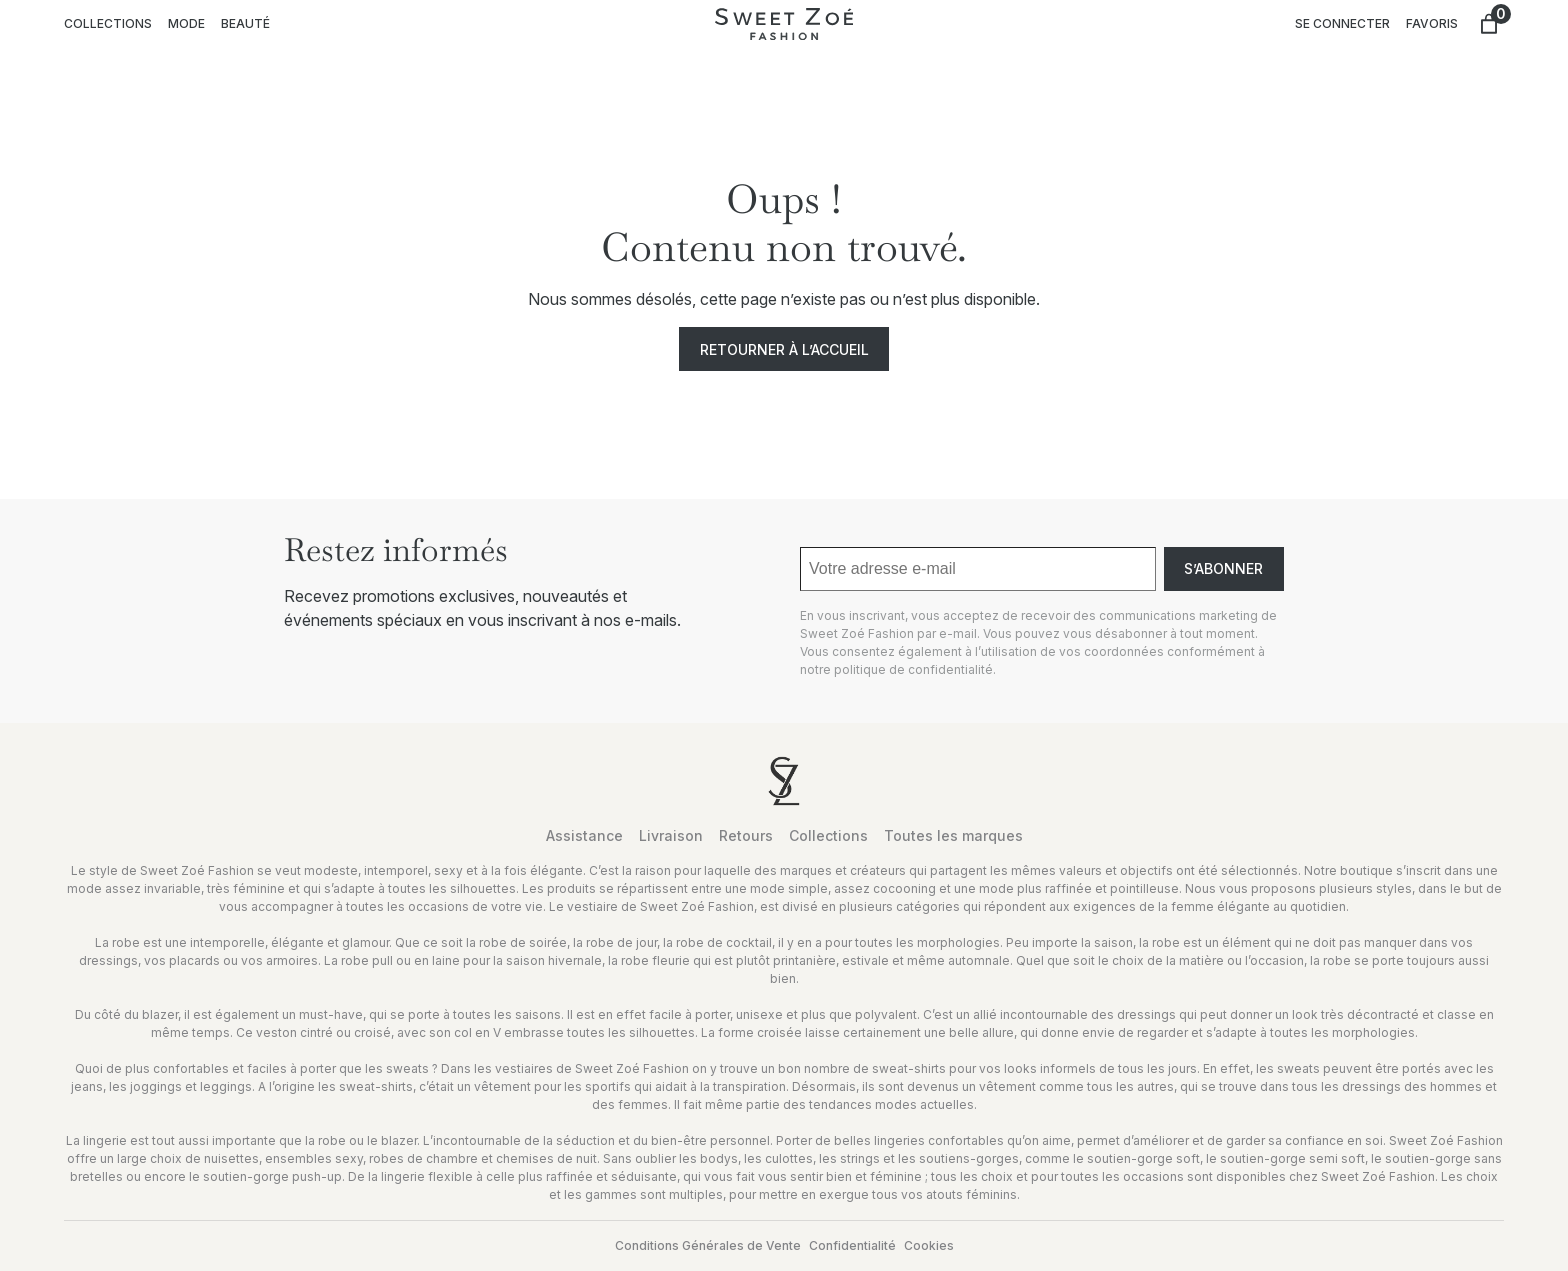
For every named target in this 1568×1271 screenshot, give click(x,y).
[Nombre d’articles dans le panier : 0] (1489, 24)
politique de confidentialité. (915, 669)
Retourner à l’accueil (784, 349)
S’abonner (1223, 568)
